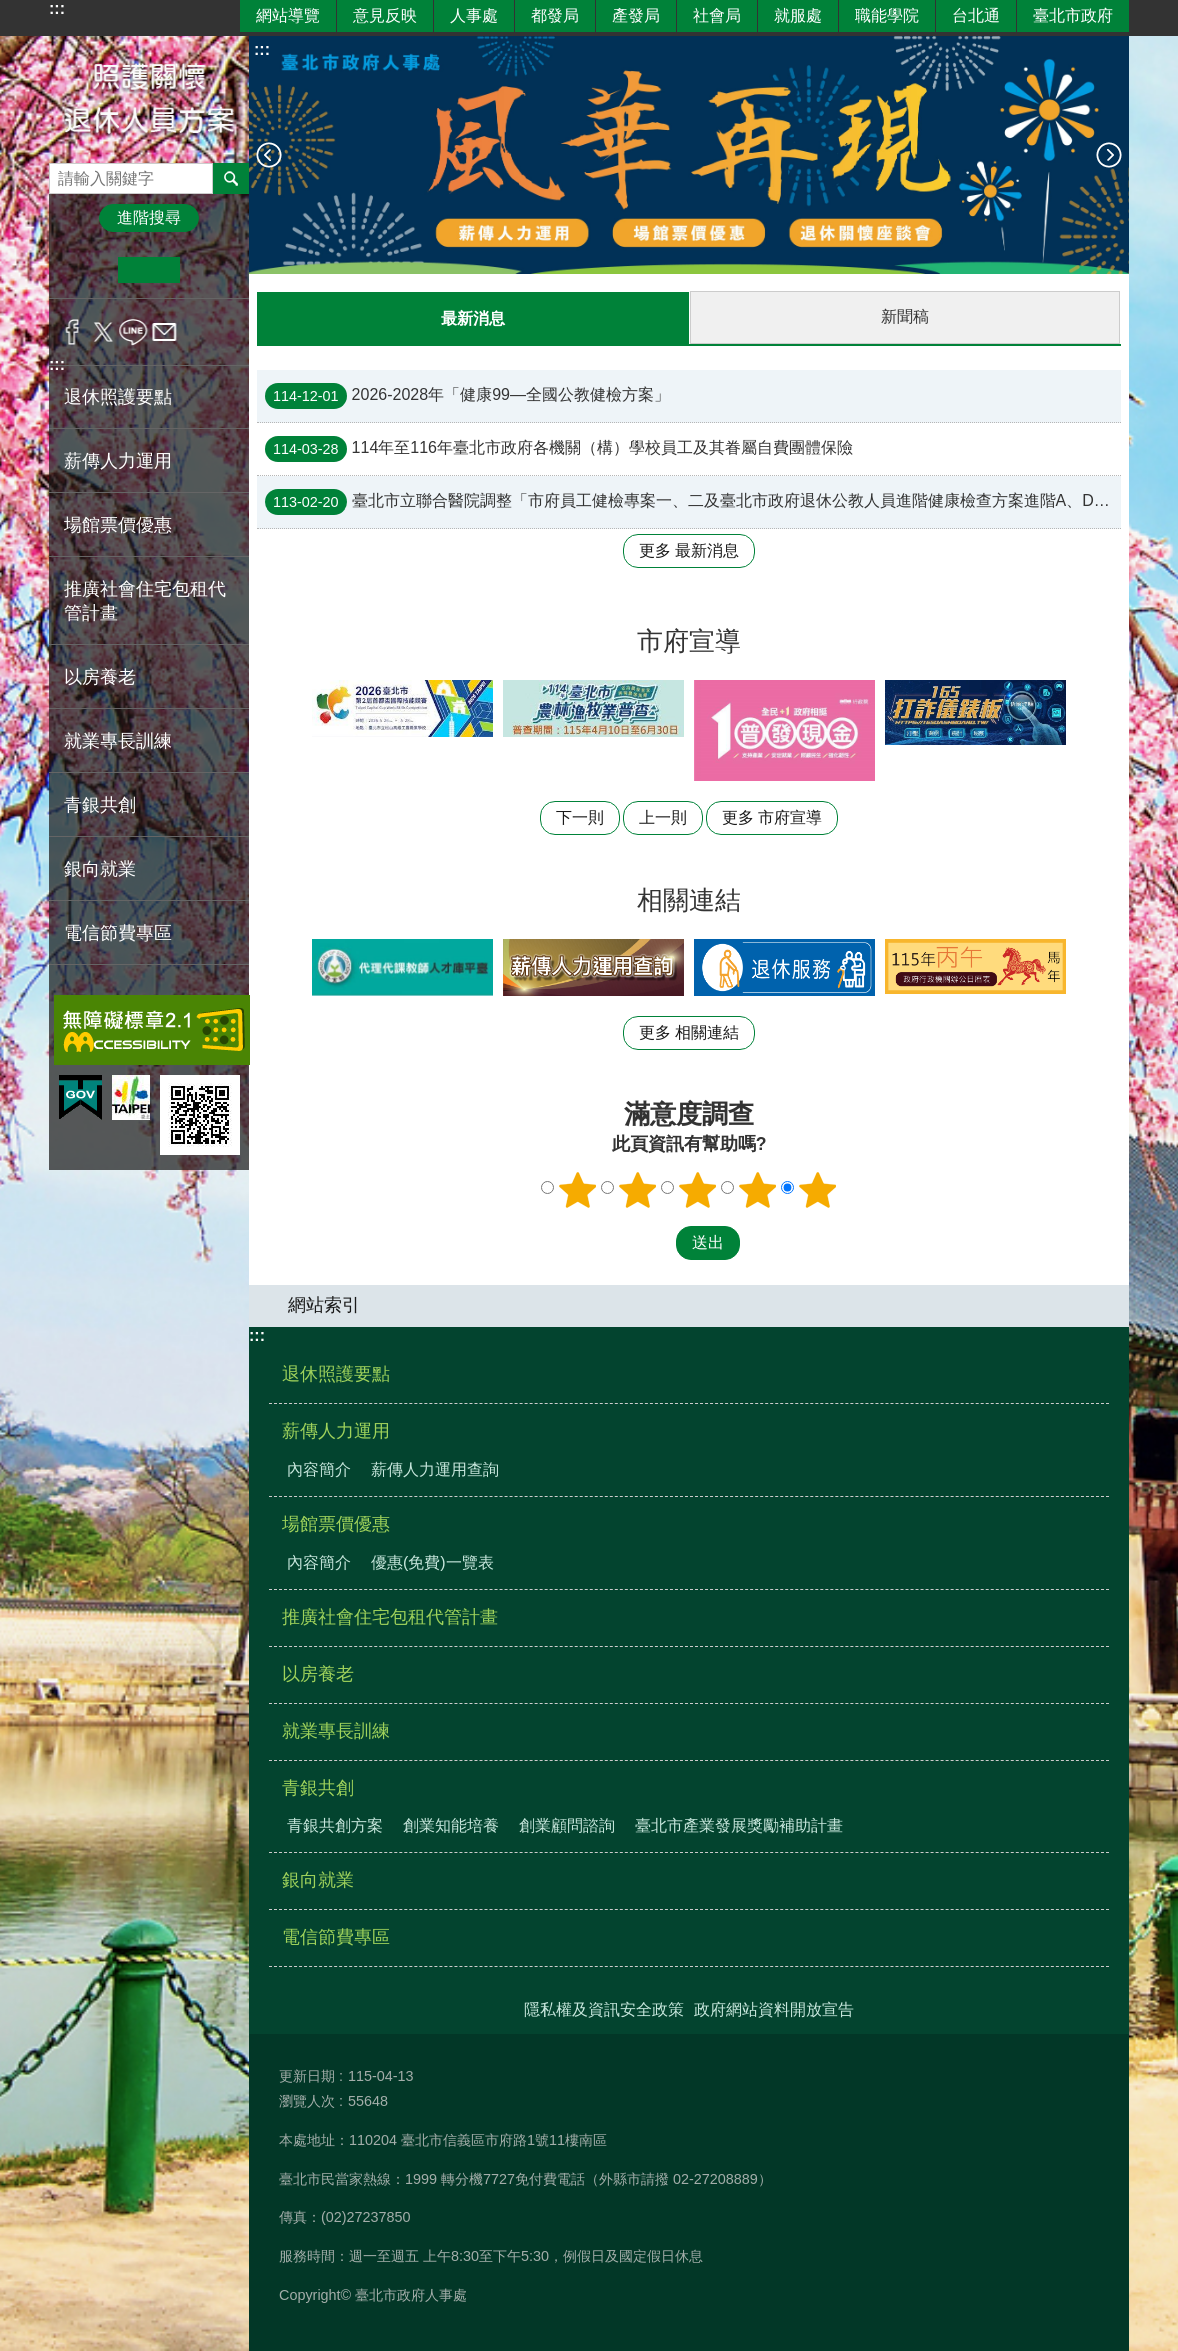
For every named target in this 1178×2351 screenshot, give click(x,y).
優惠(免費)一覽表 (432, 1561)
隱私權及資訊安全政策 (604, 2008)
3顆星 (698, 1189)
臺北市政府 (1073, 15)
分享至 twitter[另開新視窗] (103, 332)
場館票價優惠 (336, 1523)
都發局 (555, 15)
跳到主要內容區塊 (10, 10)
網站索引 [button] (324, 1304)
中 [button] (148, 270)
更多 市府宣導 (772, 816)
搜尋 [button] (231, 178)
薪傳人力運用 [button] (118, 461)
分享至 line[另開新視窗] (133, 332)
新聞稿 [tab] (905, 316)
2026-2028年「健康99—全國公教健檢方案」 (467, 395)
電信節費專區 (118, 933)
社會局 (717, 15)
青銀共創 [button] (100, 805)
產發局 (636, 15)
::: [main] (262, 49)
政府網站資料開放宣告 (774, 2008)
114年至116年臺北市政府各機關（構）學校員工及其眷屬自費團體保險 (559, 448)
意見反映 (385, 15)
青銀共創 (318, 1787)
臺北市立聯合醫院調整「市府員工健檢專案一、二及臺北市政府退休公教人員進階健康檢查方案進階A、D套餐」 (693, 501)
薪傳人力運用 (336, 1430)
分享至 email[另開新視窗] (164, 332)
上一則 (269, 155)
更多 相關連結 (689, 1031)
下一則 (1109, 155)
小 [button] (87, 270)
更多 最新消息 (689, 549)
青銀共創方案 (335, 1824)
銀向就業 (100, 869)
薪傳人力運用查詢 (435, 1468)
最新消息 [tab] (473, 318)
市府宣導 (689, 640)
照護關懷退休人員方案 (149, 99)
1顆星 (578, 1189)
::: (57, 8)
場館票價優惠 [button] (118, 525)
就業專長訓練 (118, 741)
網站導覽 (288, 15)
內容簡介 (319, 1468)
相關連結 (689, 899)
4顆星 (758, 1189)
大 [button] (210, 270)
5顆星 (818, 1189)
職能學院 (887, 15)
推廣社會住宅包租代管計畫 (145, 601)
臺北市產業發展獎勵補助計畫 (739, 1824)
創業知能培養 (451, 1824)
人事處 (474, 15)
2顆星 (638, 1189)
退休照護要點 (118, 397)
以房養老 (100, 677)
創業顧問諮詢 (567, 1824)
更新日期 (307, 2075)
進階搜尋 (149, 217)
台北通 (976, 15)
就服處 (798, 15)
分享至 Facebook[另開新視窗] (72, 332)
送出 (657, 1242)
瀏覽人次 (307, 2100)
